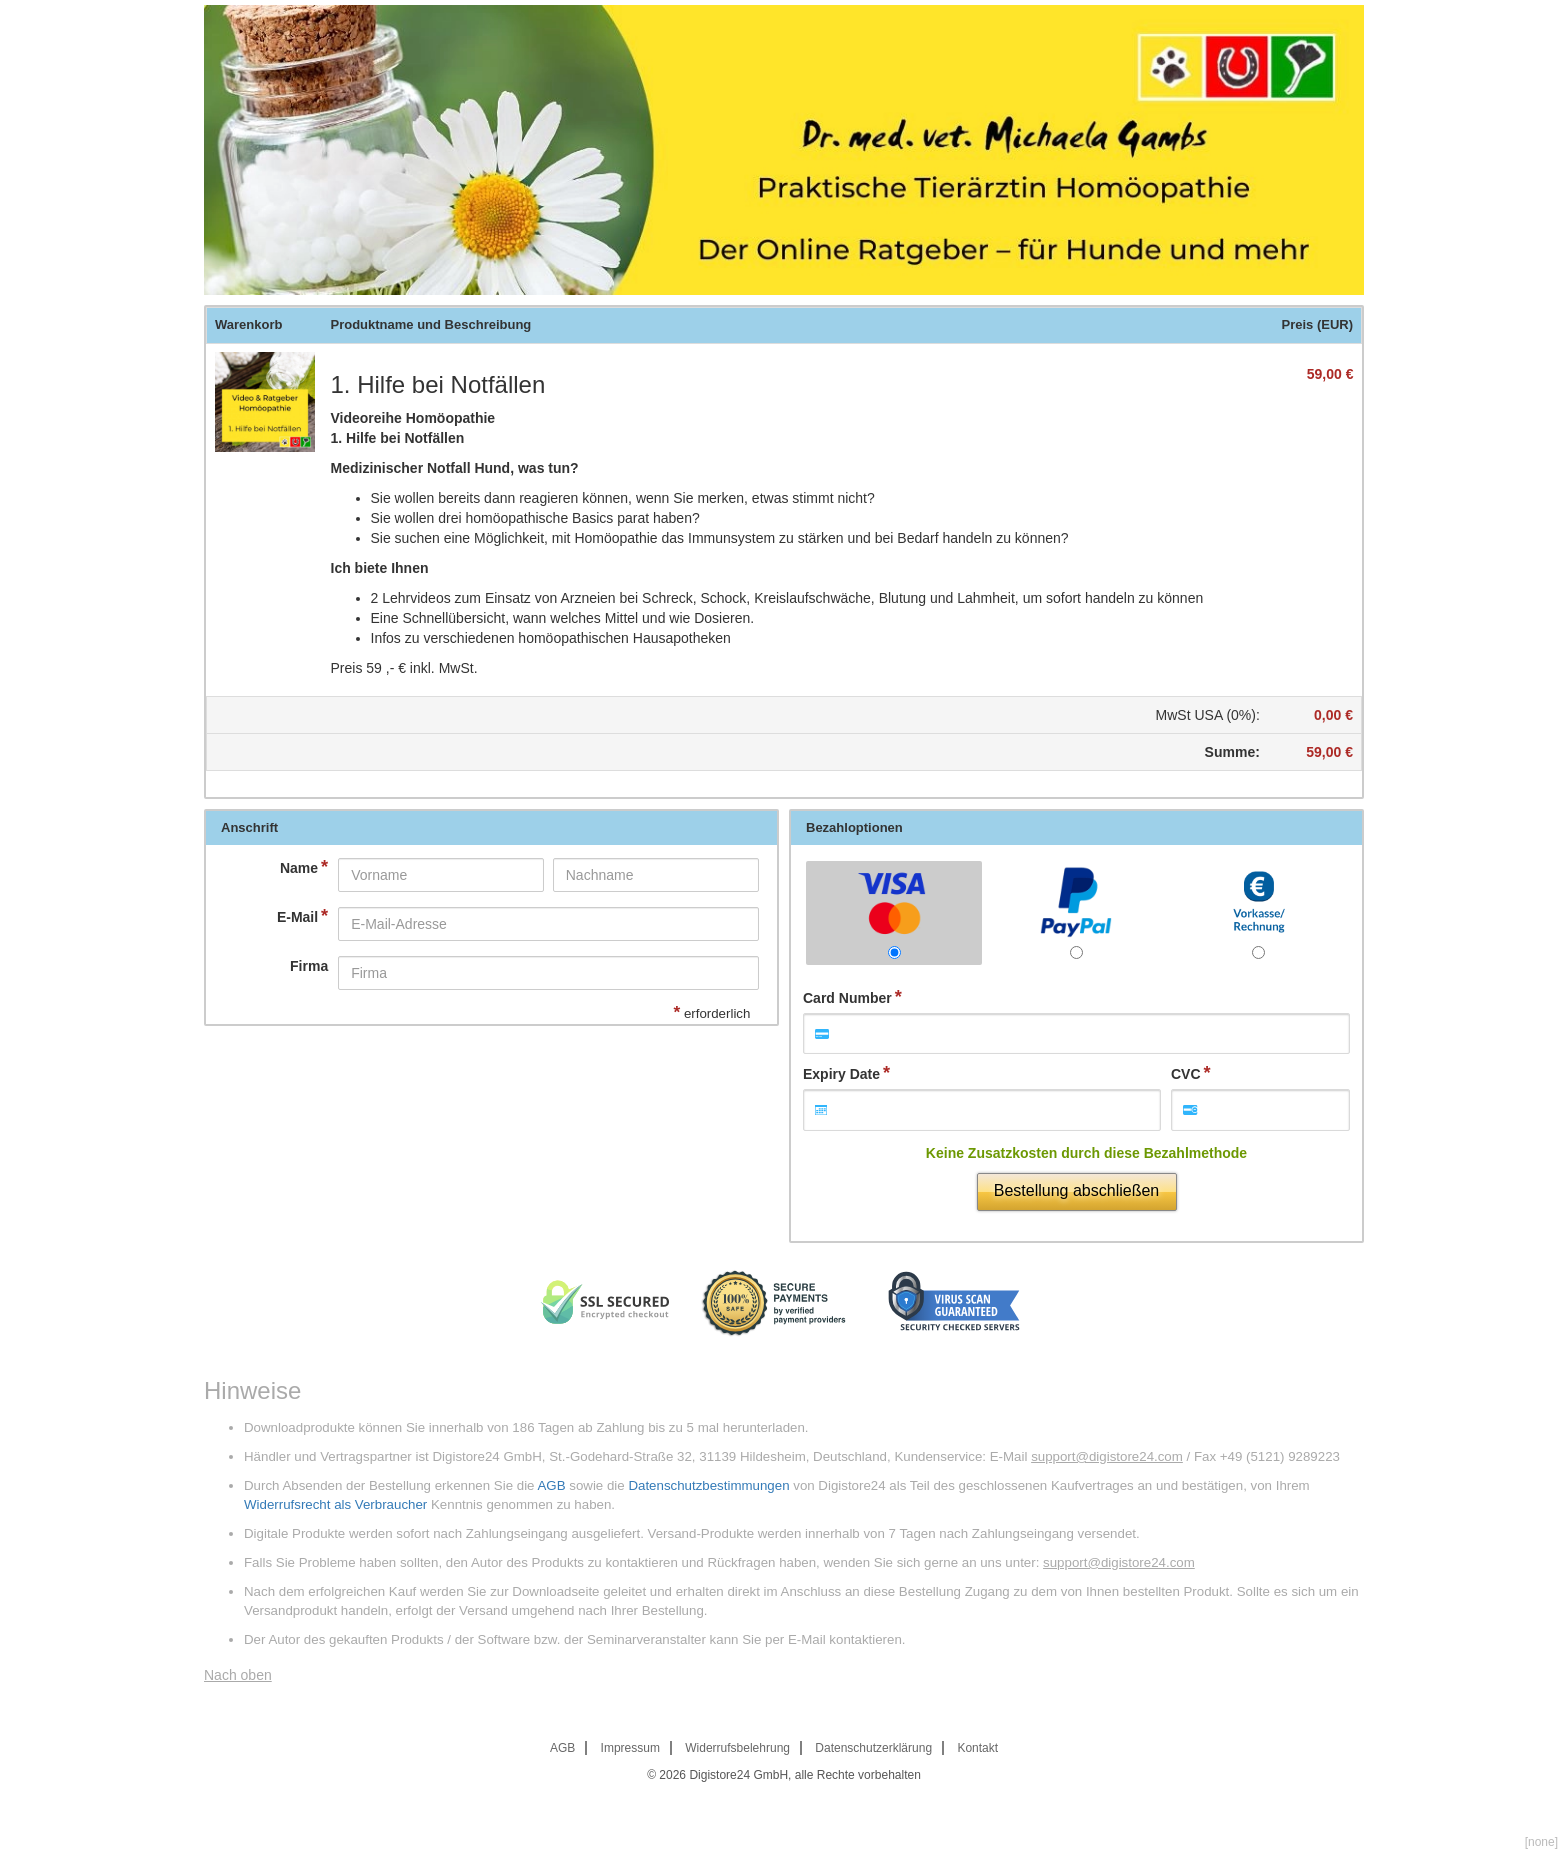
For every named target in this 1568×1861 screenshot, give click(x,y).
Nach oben (238, 1675)
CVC (1186, 1074)
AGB (551, 1485)
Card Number (847, 998)
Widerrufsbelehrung (737, 1748)
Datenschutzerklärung (873, 1748)
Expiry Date (841, 1074)
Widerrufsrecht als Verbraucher (335, 1504)
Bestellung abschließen (1076, 1190)
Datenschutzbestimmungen (708, 1485)
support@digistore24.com (1107, 1456)
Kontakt (977, 1748)
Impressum (630, 1748)
